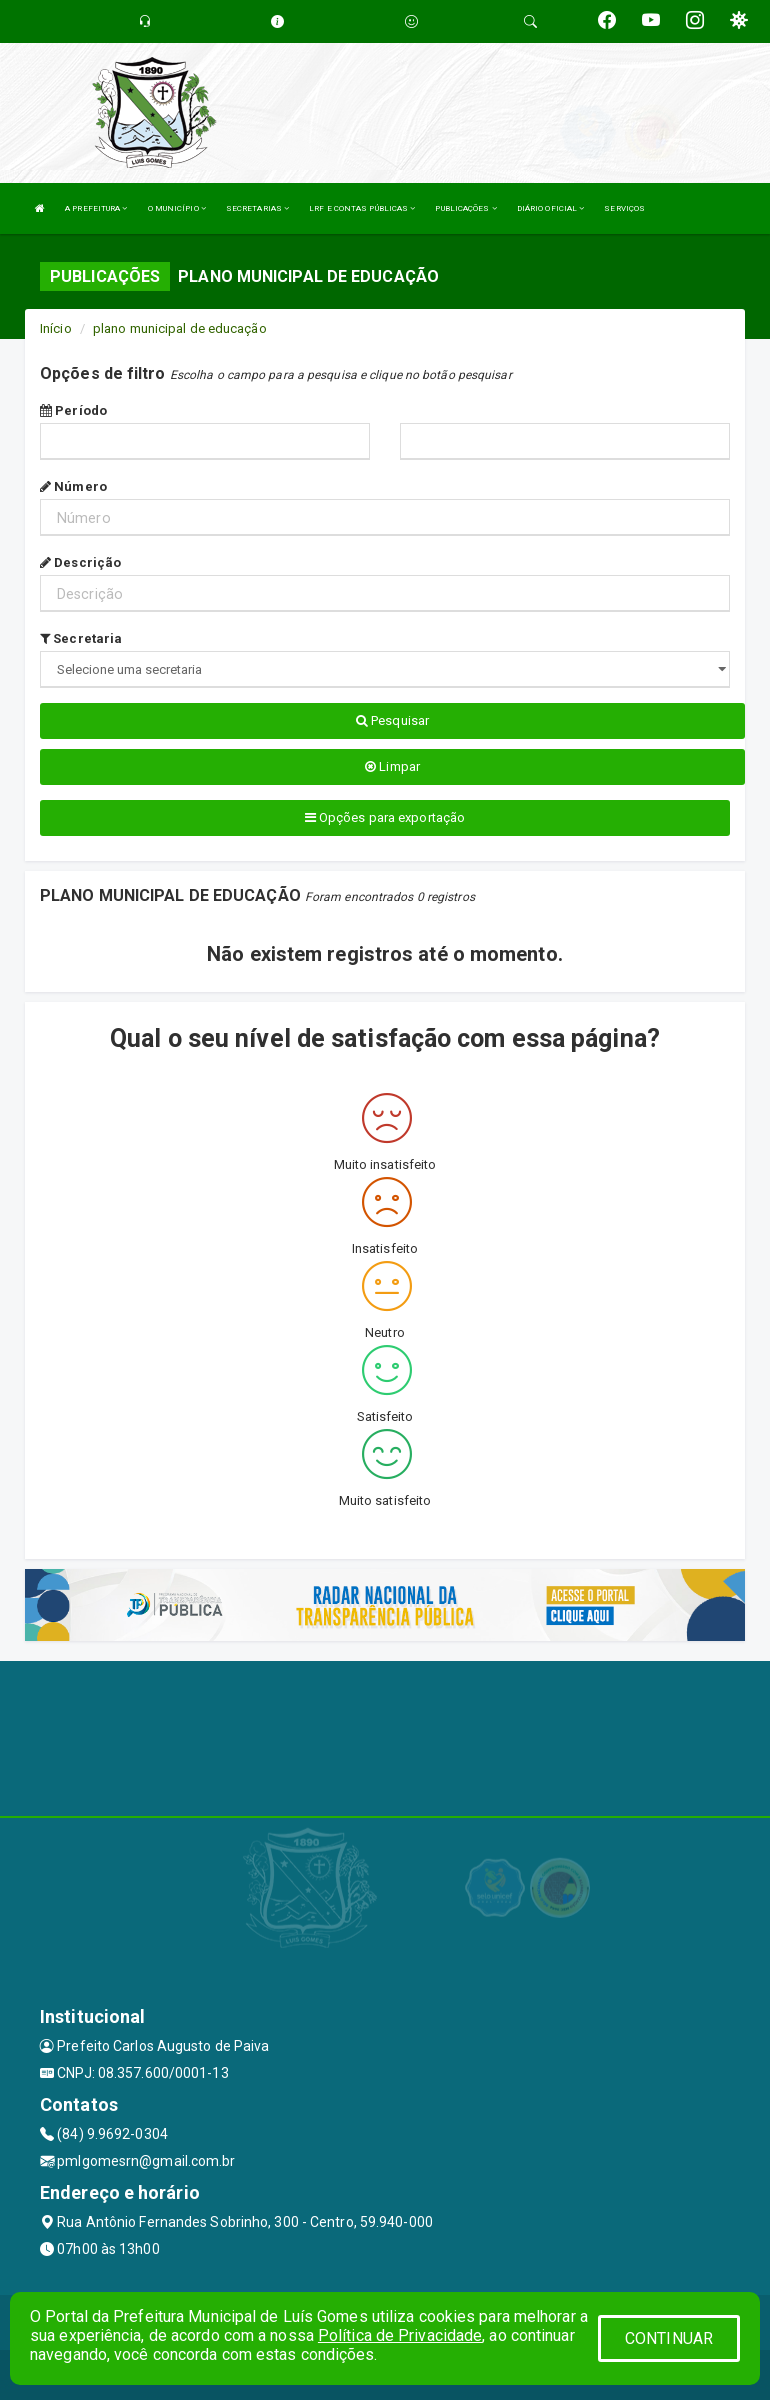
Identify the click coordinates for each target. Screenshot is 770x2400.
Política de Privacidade (400, 2335)
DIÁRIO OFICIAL (551, 208)
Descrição (80, 562)
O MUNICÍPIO (177, 208)
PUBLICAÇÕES (465, 208)
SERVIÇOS (624, 208)
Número (73, 486)
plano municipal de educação (180, 328)
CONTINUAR (669, 2338)
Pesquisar (392, 720)
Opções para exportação (385, 817)
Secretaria (81, 638)
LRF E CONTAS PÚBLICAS (362, 208)
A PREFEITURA (96, 208)
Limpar (392, 766)
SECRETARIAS (257, 208)
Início (56, 328)
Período (73, 410)
